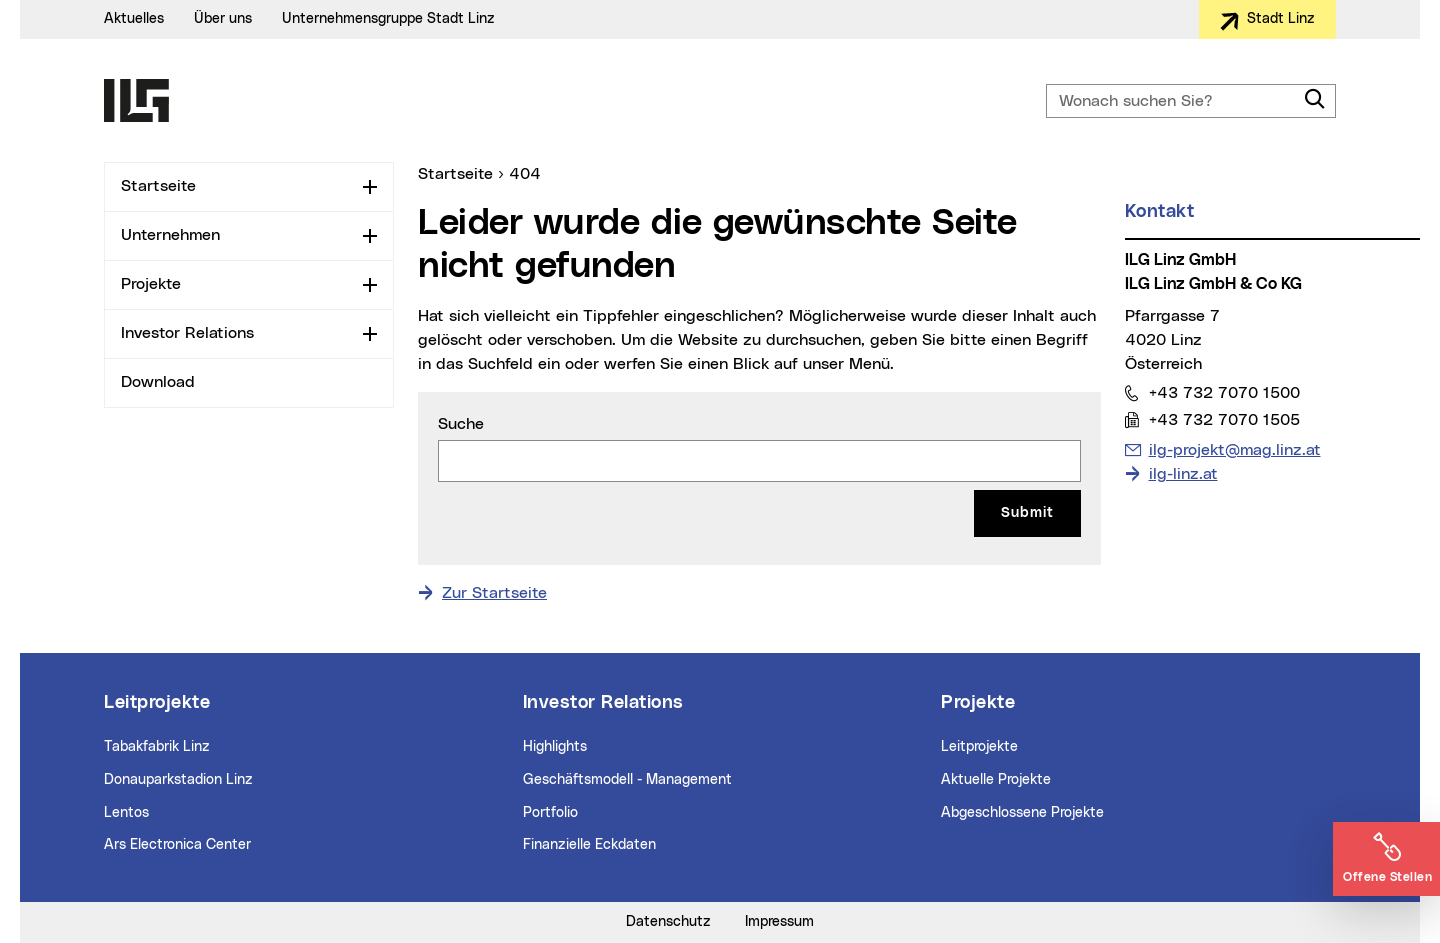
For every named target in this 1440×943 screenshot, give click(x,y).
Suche (461, 424)
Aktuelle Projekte (996, 780)
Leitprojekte (979, 747)
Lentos (126, 813)
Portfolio (550, 813)
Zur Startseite (494, 593)
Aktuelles (134, 19)
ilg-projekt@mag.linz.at (1234, 448)
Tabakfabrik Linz (157, 747)
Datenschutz (668, 922)
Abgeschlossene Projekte (1022, 813)
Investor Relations (187, 333)
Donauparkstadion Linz (178, 780)
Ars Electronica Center (177, 845)
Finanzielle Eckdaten (589, 845)
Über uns (223, 19)
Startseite (158, 186)
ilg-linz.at (1183, 474)
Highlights (555, 747)
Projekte (151, 284)
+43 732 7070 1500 (1224, 392)
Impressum (779, 922)
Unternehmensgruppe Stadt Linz (388, 19)
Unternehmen (170, 235)
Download (158, 382)
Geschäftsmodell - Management (627, 780)
